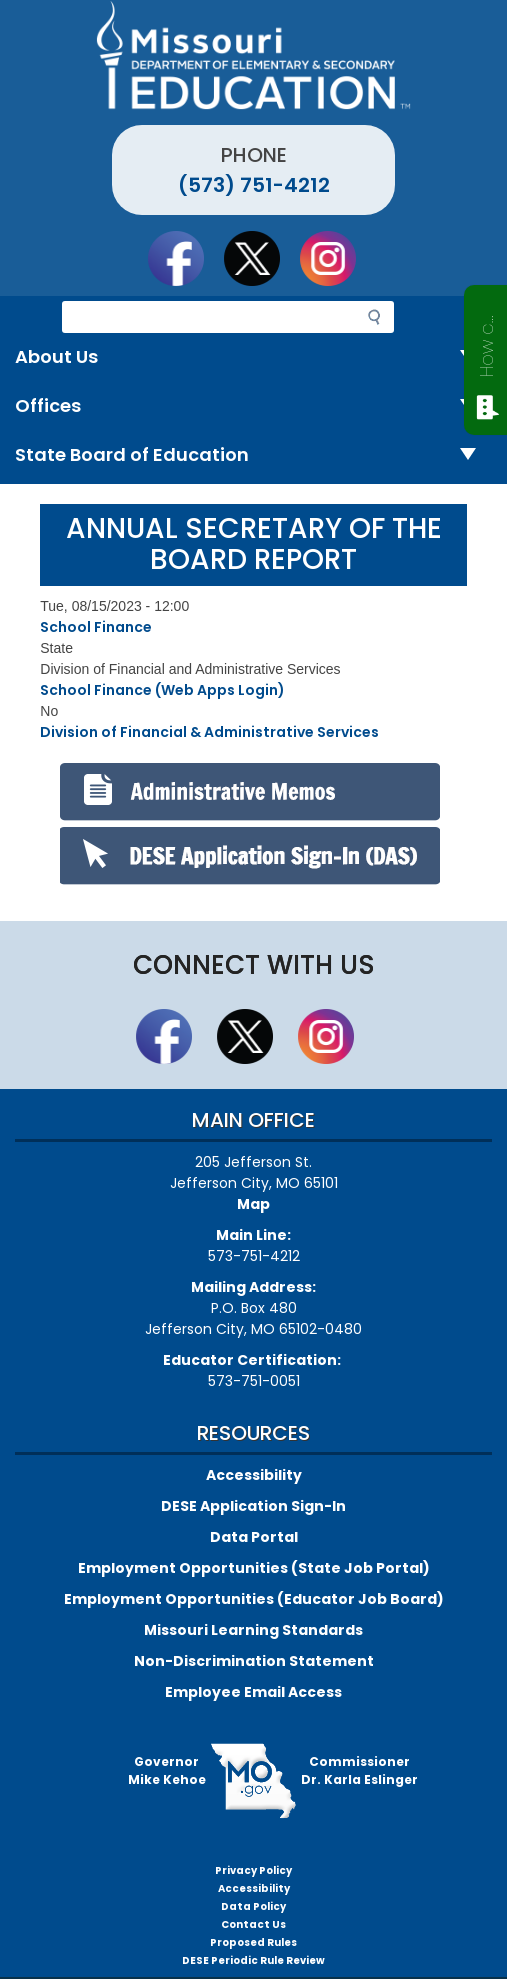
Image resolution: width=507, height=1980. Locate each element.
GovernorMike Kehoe (167, 1770)
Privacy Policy (253, 1870)
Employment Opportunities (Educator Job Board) (254, 1599)
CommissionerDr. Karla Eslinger (359, 1770)
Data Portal (254, 1537)
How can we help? (486, 342)
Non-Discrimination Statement (254, 1661)
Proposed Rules (253, 1942)
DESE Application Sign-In (253, 1506)
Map (253, 1204)
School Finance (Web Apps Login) (162, 690)
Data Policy (253, 1906)
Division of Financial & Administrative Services (209, 732)
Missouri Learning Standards (253, 1630)
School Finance (96, 627)
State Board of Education (253, 455)
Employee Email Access (253, 1692)
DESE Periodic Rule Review (253, 1960)
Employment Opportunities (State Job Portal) (254, 1568)
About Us (253, 357)
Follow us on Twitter (261, 258)
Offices (253, 406)
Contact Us (253, 1924)
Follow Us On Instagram (337, 258)
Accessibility (254, 1475)
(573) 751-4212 (254, 185)
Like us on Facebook (185, 258)
